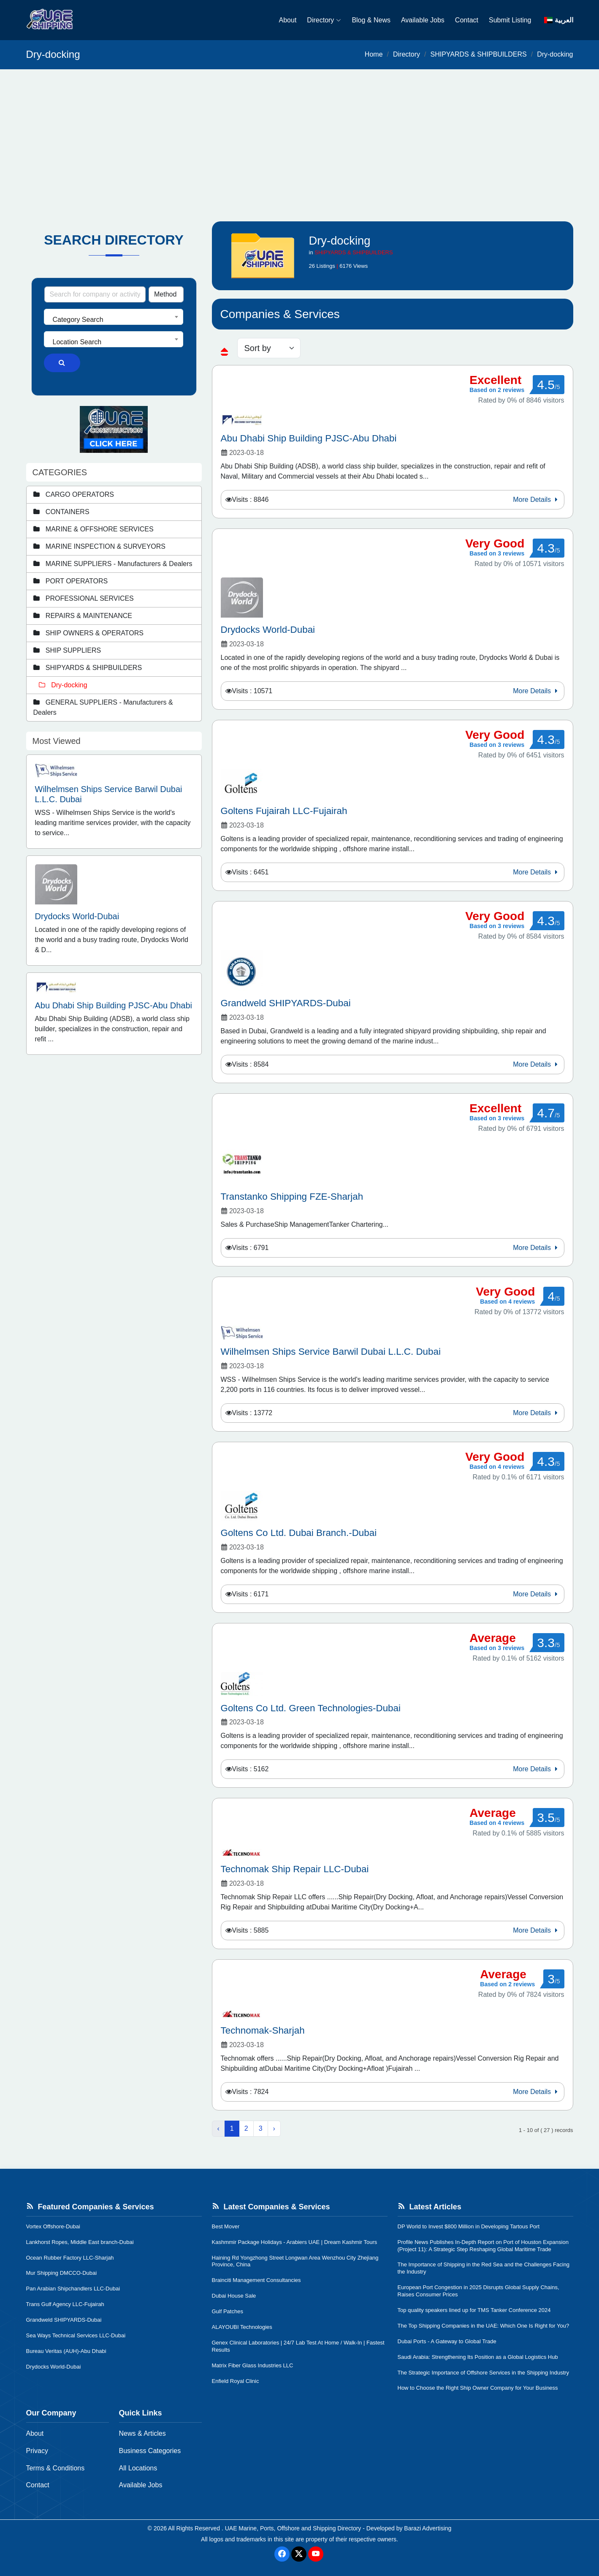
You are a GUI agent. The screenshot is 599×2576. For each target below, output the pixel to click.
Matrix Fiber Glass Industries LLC (252, 2365)
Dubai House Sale (234, 2296)
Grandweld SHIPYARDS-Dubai (64, 2320)
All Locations (138, 2468)
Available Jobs (423, 20)
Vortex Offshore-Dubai (53, 2226)
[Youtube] (315, 2554)
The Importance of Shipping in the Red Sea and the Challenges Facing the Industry (484, 2268)
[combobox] (113, 317)
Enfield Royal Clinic (235, 2381)
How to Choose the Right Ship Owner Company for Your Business (478, 2388)
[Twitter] (298, 2554)
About (288, 20)
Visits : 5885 (250, 1930)
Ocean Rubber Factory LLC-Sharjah (70, 2258)
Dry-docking (555, 54)
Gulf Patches (227, 2311)
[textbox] (113, 320)
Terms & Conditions (55, 2468)
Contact (466, 20)
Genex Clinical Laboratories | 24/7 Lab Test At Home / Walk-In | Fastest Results (298, 2346)
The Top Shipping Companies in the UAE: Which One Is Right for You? (483, 2326)
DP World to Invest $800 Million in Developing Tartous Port (469, 2226)
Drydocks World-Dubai (53, 2367)
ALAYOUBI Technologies (242, 2327)
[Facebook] (282, 2554)
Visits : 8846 (250, 499)
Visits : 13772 (252, 1412)
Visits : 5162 (250, 1769)
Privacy (37, 2450)
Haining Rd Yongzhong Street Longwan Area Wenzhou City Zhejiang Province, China (295, 2261)
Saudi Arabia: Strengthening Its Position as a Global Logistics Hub (478, 2357)
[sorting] (269, 348)
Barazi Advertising (427, 2528)
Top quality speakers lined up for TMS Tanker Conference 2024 (474, 2310)
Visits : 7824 (250, 2091)
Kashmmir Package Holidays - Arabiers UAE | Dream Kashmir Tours (294, 2242)
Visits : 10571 (252, 690)
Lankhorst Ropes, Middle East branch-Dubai (80, 2242)
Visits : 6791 (250, 1247)
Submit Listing (510, 20)
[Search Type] (166, 294)
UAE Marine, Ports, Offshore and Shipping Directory (293, 2528)
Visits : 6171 (250, 1594)
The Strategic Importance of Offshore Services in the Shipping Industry (483, 2372)
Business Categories (150, 2450)
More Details (536, 499)
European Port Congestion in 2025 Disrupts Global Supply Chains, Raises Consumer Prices (478, 2291)
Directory (324, 20)
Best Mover (226, 2226)
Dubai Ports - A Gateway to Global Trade (447, 2341)
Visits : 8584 (250, 1064)
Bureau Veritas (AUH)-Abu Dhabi (66, 2351)
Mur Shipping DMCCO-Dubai (61, 2273)
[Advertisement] (299, 133)
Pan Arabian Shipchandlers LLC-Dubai (73, 2288)
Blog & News (371, 20)
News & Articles (142, 2433)
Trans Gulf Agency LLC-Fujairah (65, 2304)
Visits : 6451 (250, 872)
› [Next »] (274, 2128)
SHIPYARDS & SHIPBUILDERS (478, 54)
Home (374, 54)
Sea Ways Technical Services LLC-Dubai (76, 2335)
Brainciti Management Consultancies (256, 2280)
